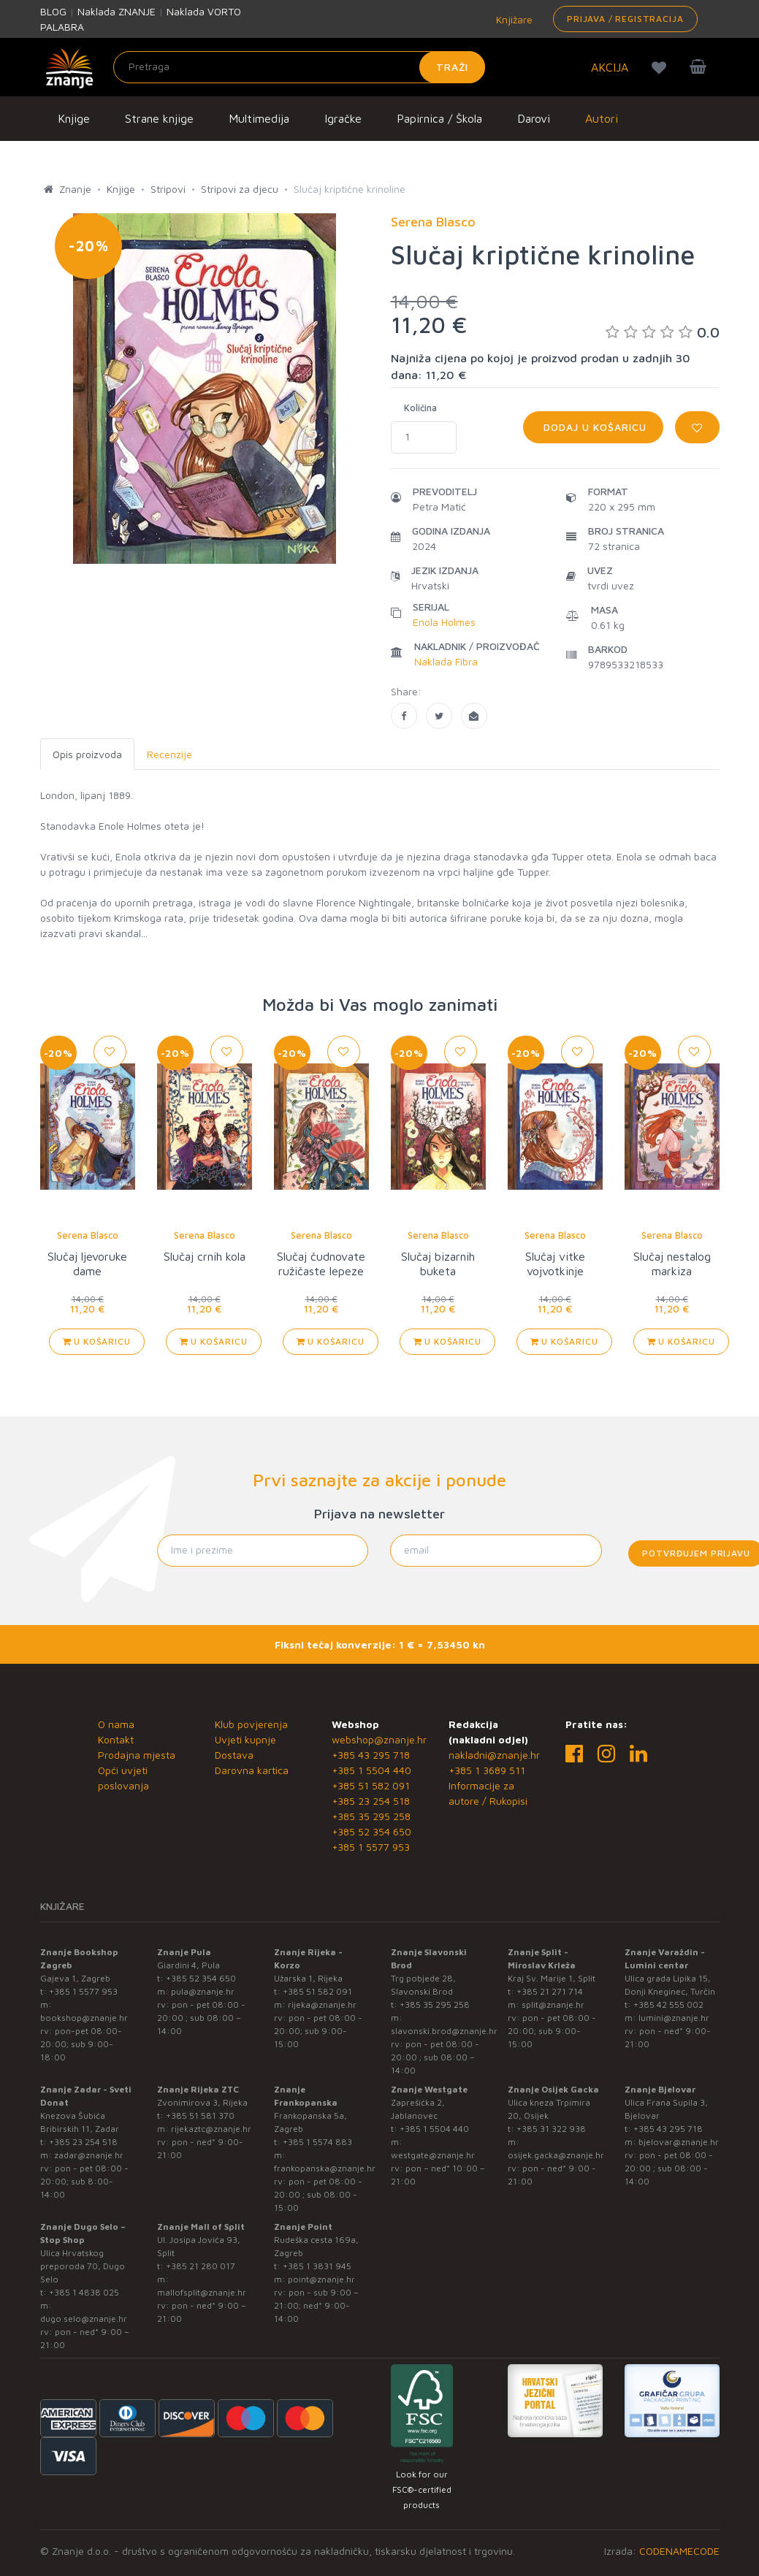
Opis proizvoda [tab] (87, 754)
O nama (116, 1724)
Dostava (234, 1754)
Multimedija (259, 118)
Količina (420, 407)
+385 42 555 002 (668, 2004)
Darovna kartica (252, 1770)
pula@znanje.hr (202, 1991)
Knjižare (513, 19)
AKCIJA (609, 67)
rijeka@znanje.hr (322, 2004)
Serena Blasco (87, 1235)
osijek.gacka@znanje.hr (556, 2154)
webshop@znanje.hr (379, 1739)
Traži (452, 67)
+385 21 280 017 (200, 2265)
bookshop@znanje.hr (84, 2017)
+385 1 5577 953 (371, 1847)
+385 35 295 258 (371, 1816)
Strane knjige (159, 118)
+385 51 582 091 (371, 1785)
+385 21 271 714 (549, 1991)
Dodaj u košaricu (593, 427)
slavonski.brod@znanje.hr (444, 2030)
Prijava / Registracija (625, 18)
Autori (601, 118)
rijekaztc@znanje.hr (211, 2128)
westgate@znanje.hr (433, 2154)
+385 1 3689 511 (487, 1770)
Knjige (74, 118)
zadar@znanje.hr (88, 2154)
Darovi (533, 118)
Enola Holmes (444, 622)
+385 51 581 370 (200, 2115)
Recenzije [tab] (169, 754)
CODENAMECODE (679, 2551)
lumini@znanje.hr (673, 2017)
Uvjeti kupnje (245, 1739)
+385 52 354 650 (371, 1831)
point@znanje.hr (321, 2279)
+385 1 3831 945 (317, 2265)
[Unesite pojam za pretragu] (299, 67)
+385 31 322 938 (551, 2128)
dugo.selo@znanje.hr (83, 2318)
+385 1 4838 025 (84, 2292)
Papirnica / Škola (439, 118)
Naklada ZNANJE (116, 11)
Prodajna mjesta (136, 1754)
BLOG (53, 11)
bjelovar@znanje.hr (678, 2141)
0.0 (663, 332)
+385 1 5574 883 (317, 2141)
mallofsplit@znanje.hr (201, 2292)
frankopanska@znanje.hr (324, 2168)
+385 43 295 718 (371, 1754)
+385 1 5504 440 (371, 1770)
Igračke (343, 118)
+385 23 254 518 (371, 1801)
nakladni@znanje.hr (494, 1754)
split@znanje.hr (553, 2004)
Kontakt (116, 1739)
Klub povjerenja (251, 1724)
